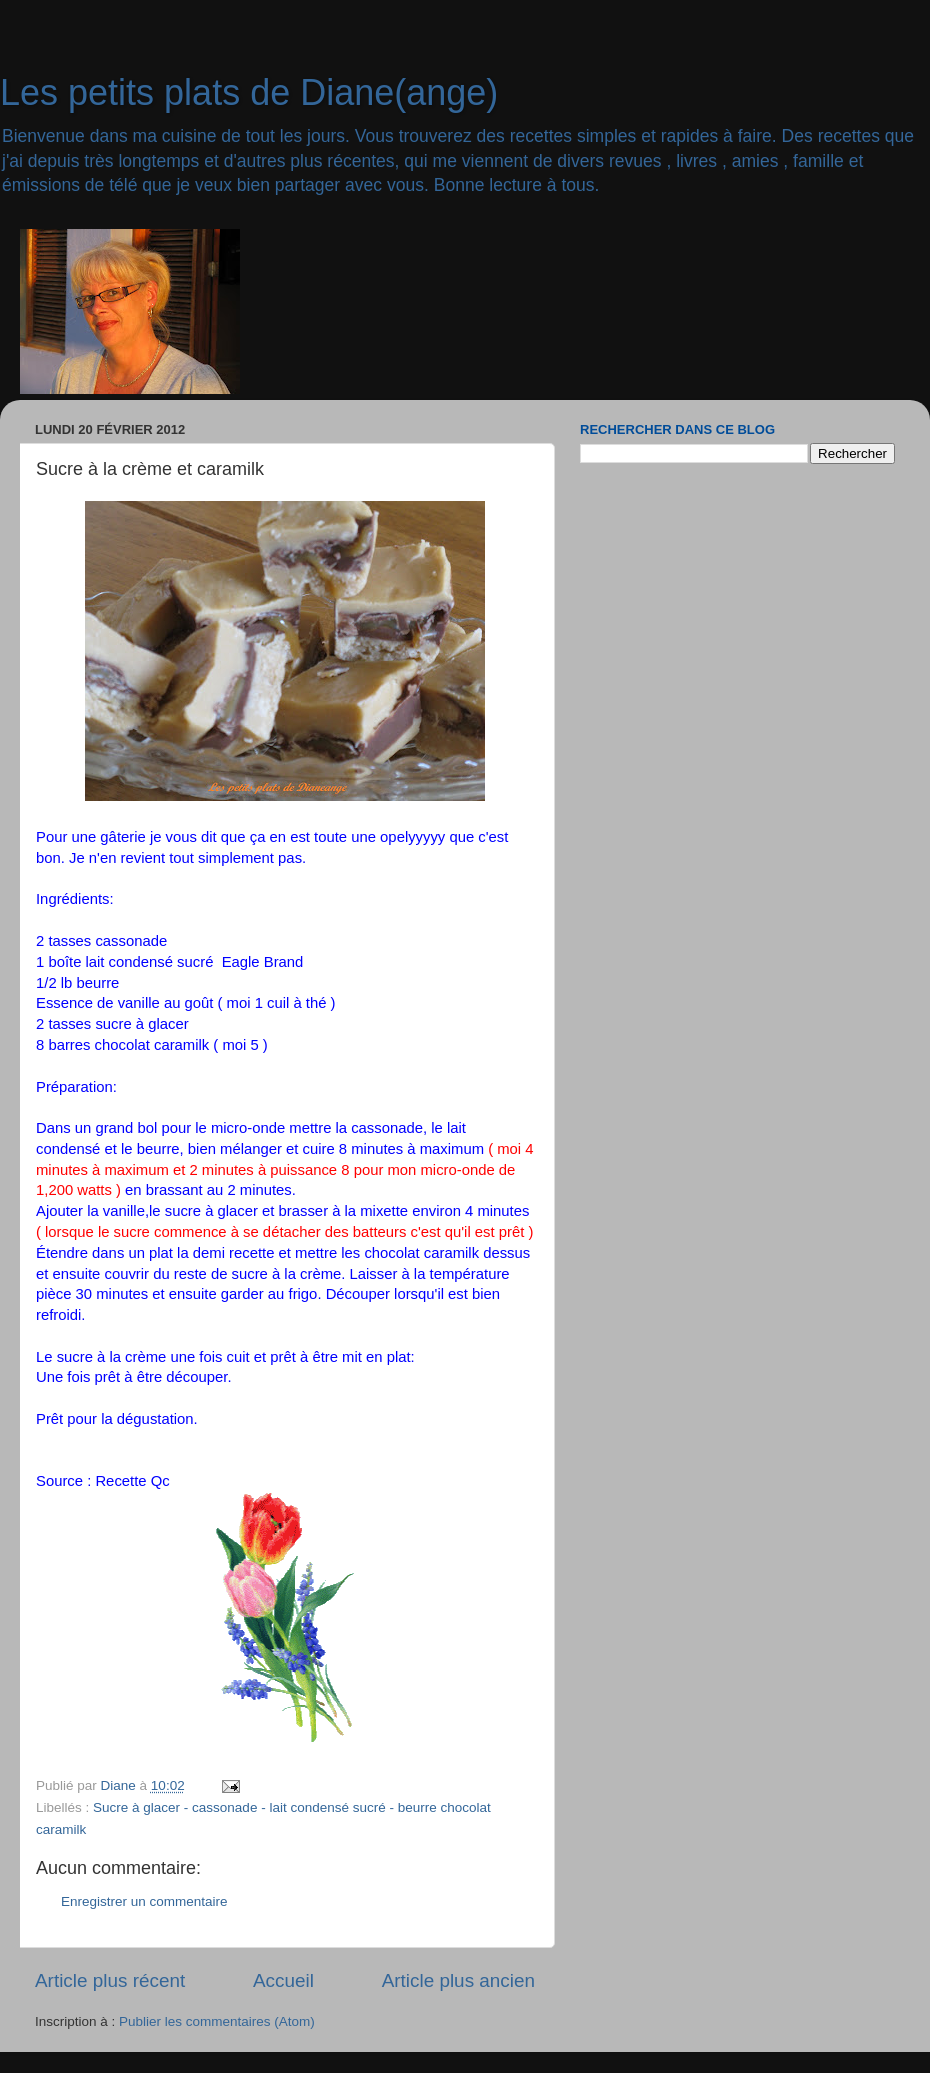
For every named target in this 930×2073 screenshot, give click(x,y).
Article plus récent (110, 1980)
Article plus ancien (458, 1980)
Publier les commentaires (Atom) (217, 2021)
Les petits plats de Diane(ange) (249, 92)
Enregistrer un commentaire (144, 1901)
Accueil (283, 1980)
